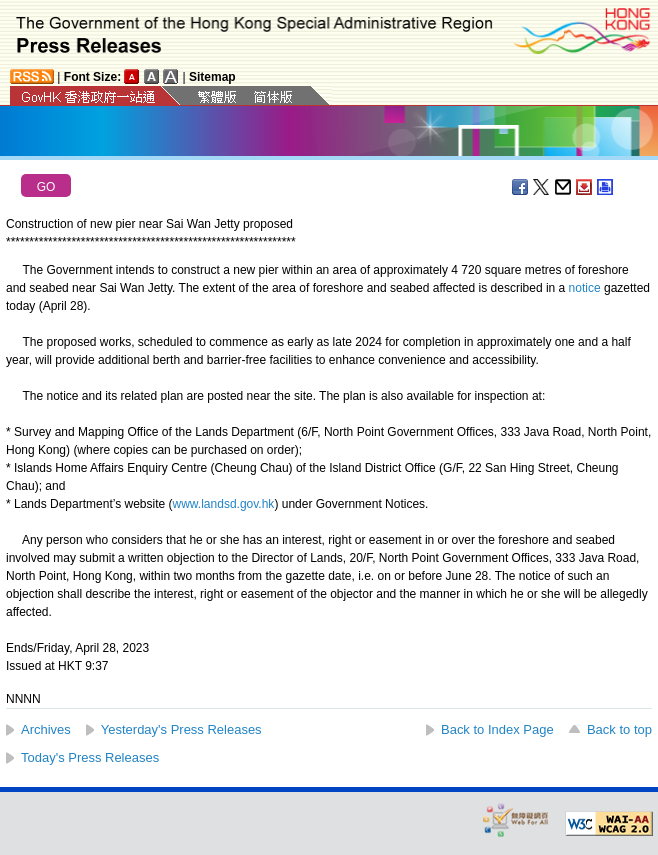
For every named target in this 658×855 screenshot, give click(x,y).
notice (585, 288)
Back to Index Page (497, 729)
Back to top (619, 729)
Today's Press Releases (90, 757)
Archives (46, 729)
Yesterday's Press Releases (181, 729)
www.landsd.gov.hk (224, 504)
